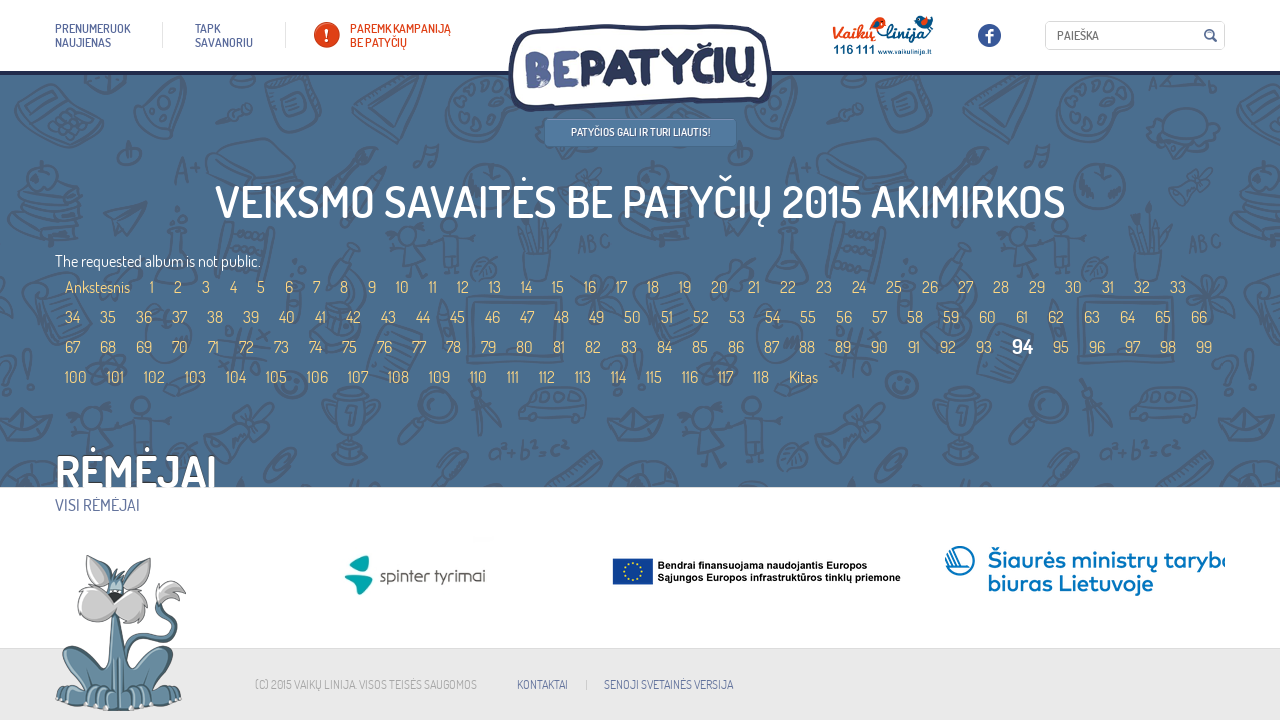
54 (772, 317)
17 (621, 287)
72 (246, 347)
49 (596, 317)
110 (478, 377)
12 (463, 287)
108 (398, 377)
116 (690, 377)
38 (215, 317)
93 (984, 347)
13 (495, 287)
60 (987, 317)
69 (144, 347)
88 (807, 347)
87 (771, 347)
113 (583, 377)
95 (1061, 347)
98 (1168, 347)
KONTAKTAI (542, 684)
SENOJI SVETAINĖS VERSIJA (668, 684)
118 (761, 377)
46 (492, 317)
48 (561, 317)
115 (654, 377)
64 (1127, 317)
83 (629, 347)
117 (725, 377)
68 (108, 347)
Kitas (803, 377)
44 (423, 317)
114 (618, 377)
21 (754, 287)
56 (844, 317)
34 (72, 317)
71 (213, 347)
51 (667, 317)
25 (894, 287)
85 (700, 347)
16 (590, 287)
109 (439, 377)
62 (1056, 317)
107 (358, 377)
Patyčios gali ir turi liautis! (640, 132)
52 (701, 317)
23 (824, 287)
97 (1132, 347)
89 (843, 347)
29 (1037, 287)
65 (1163, 317)
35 (108, 317)
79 (488, 347)
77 (419, 347)
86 (736, 347)
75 (349, 347)
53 (737, 317)
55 (808, 317)
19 (685, 287)
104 (236, 377)
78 (453, 347)
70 (180, 347)
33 (1178, 287)
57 (879, 317)
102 (154, 377)
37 (179, 317)
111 (513, 377)
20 (719, 287)
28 (1001, 287)
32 (1142, 287)
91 (914, 347)
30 (1073, 287)
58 (915, 317)
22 (788, 287)
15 (558, 287)
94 (1022, 346)
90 (879, 347)
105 (276, 377)
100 (76, 377)
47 (527, 317)
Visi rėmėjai (97, 505)
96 (1097, 347)
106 (317, 377)
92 (948, 347)
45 (457, 317)
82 (593, 347)
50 (632, 317)
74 (315, 347)
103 (195, 377)
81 (559, 347)
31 (1108, 287)
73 (281, 347)
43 (388, 317)
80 (524, 347)
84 (664, 347)
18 (653, 287)
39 (251, 317)
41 (320, 317)
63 (1092, 317)
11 (433, 287)
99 (1204, 347)
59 (951, 317)
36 (144, 317)
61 (1022, 317)
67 (72, 347)
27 (965, 287)
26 (930, 287)
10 (402, 287)
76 (384, 347)
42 (353, 317)
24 (859, 287)
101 (115, 377)
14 (526, 287)
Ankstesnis (97, 287)
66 (1199, 317)
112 (547, 377)
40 (287, 317)
